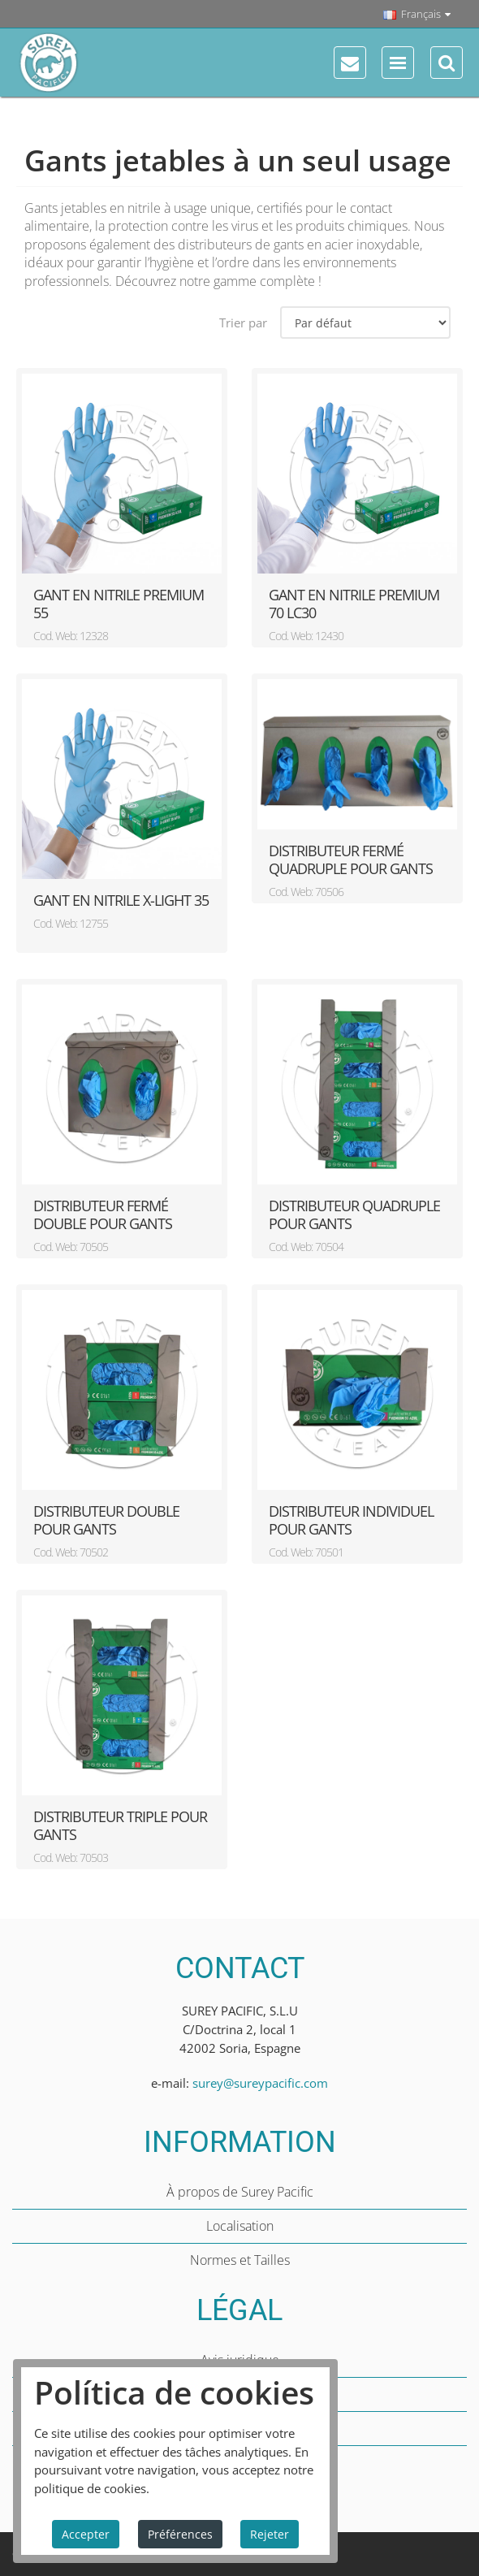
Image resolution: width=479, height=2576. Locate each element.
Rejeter (269, 2534)
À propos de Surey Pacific (239, 2192)
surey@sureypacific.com (260, 2083)
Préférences (180, 2534)
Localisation (240, 2226)
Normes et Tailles (240, 2260)
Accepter (86, 2534)
